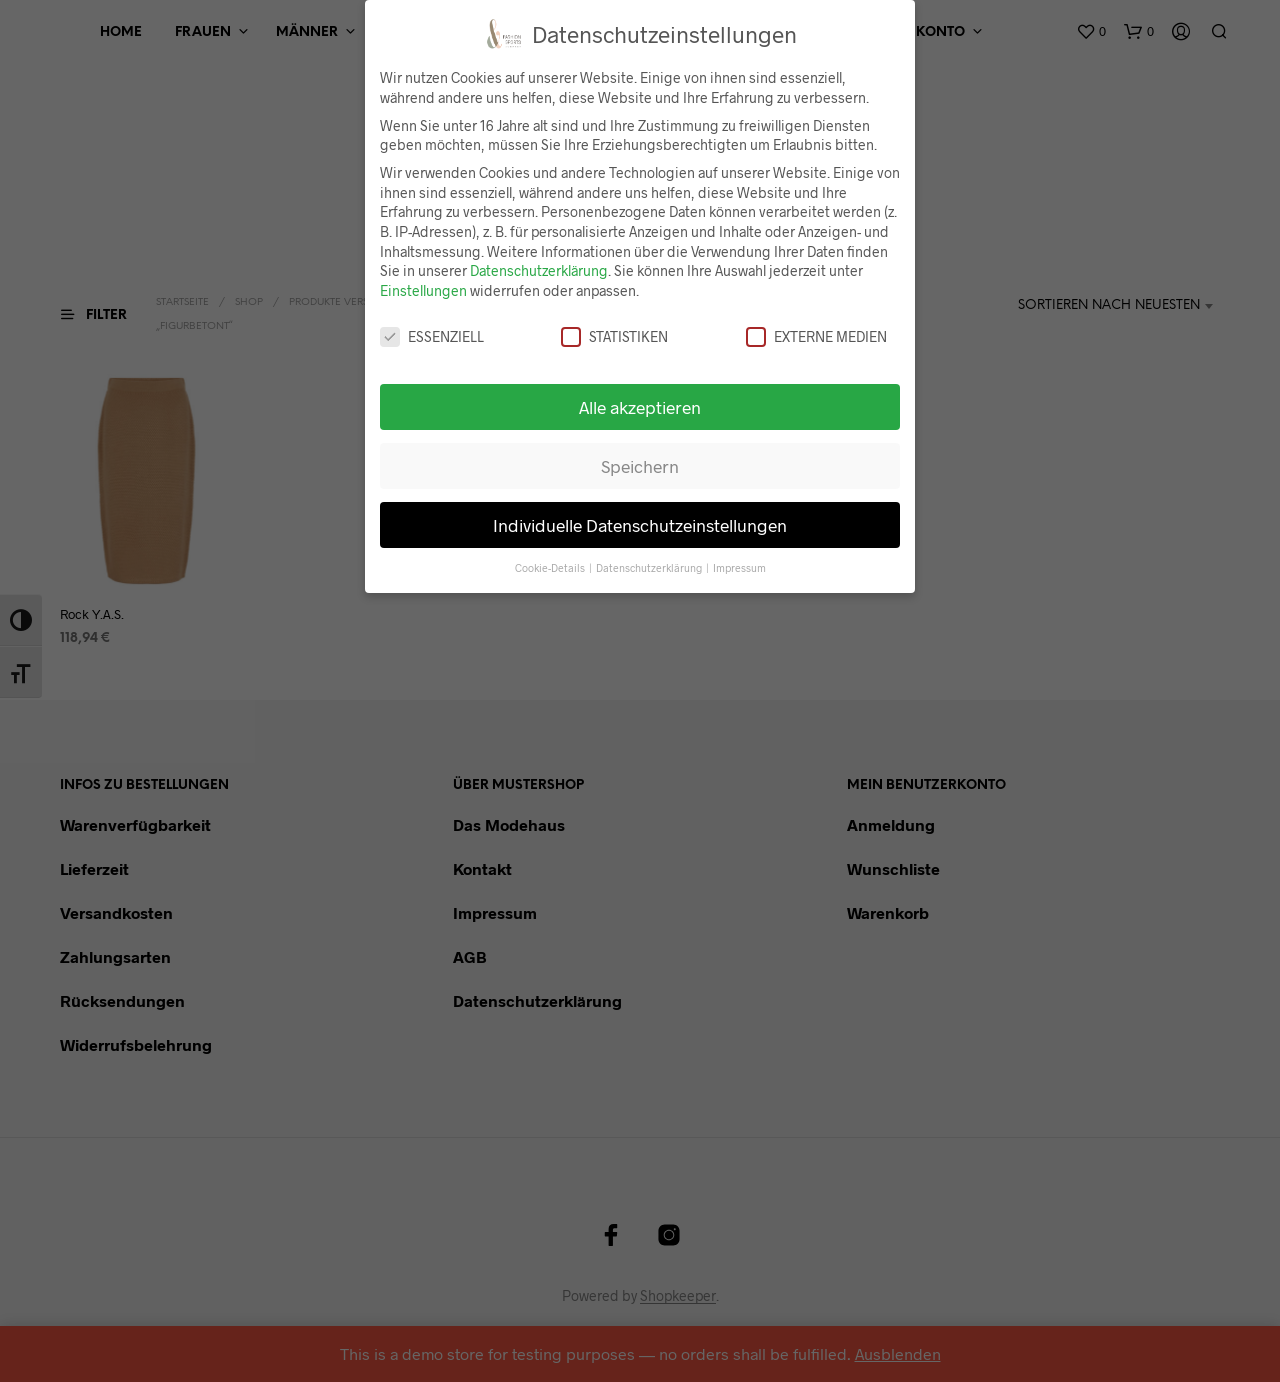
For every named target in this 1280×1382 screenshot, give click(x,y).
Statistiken (614, 336)
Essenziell (432, 336)
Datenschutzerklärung (539, 270)
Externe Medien (816, 336)
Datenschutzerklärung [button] (650, 567)
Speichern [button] (640, 466)
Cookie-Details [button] (551, 567)
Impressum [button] (739, 567)
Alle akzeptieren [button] (640, 407)
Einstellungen (423, 290)
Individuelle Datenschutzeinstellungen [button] (640, 525)
